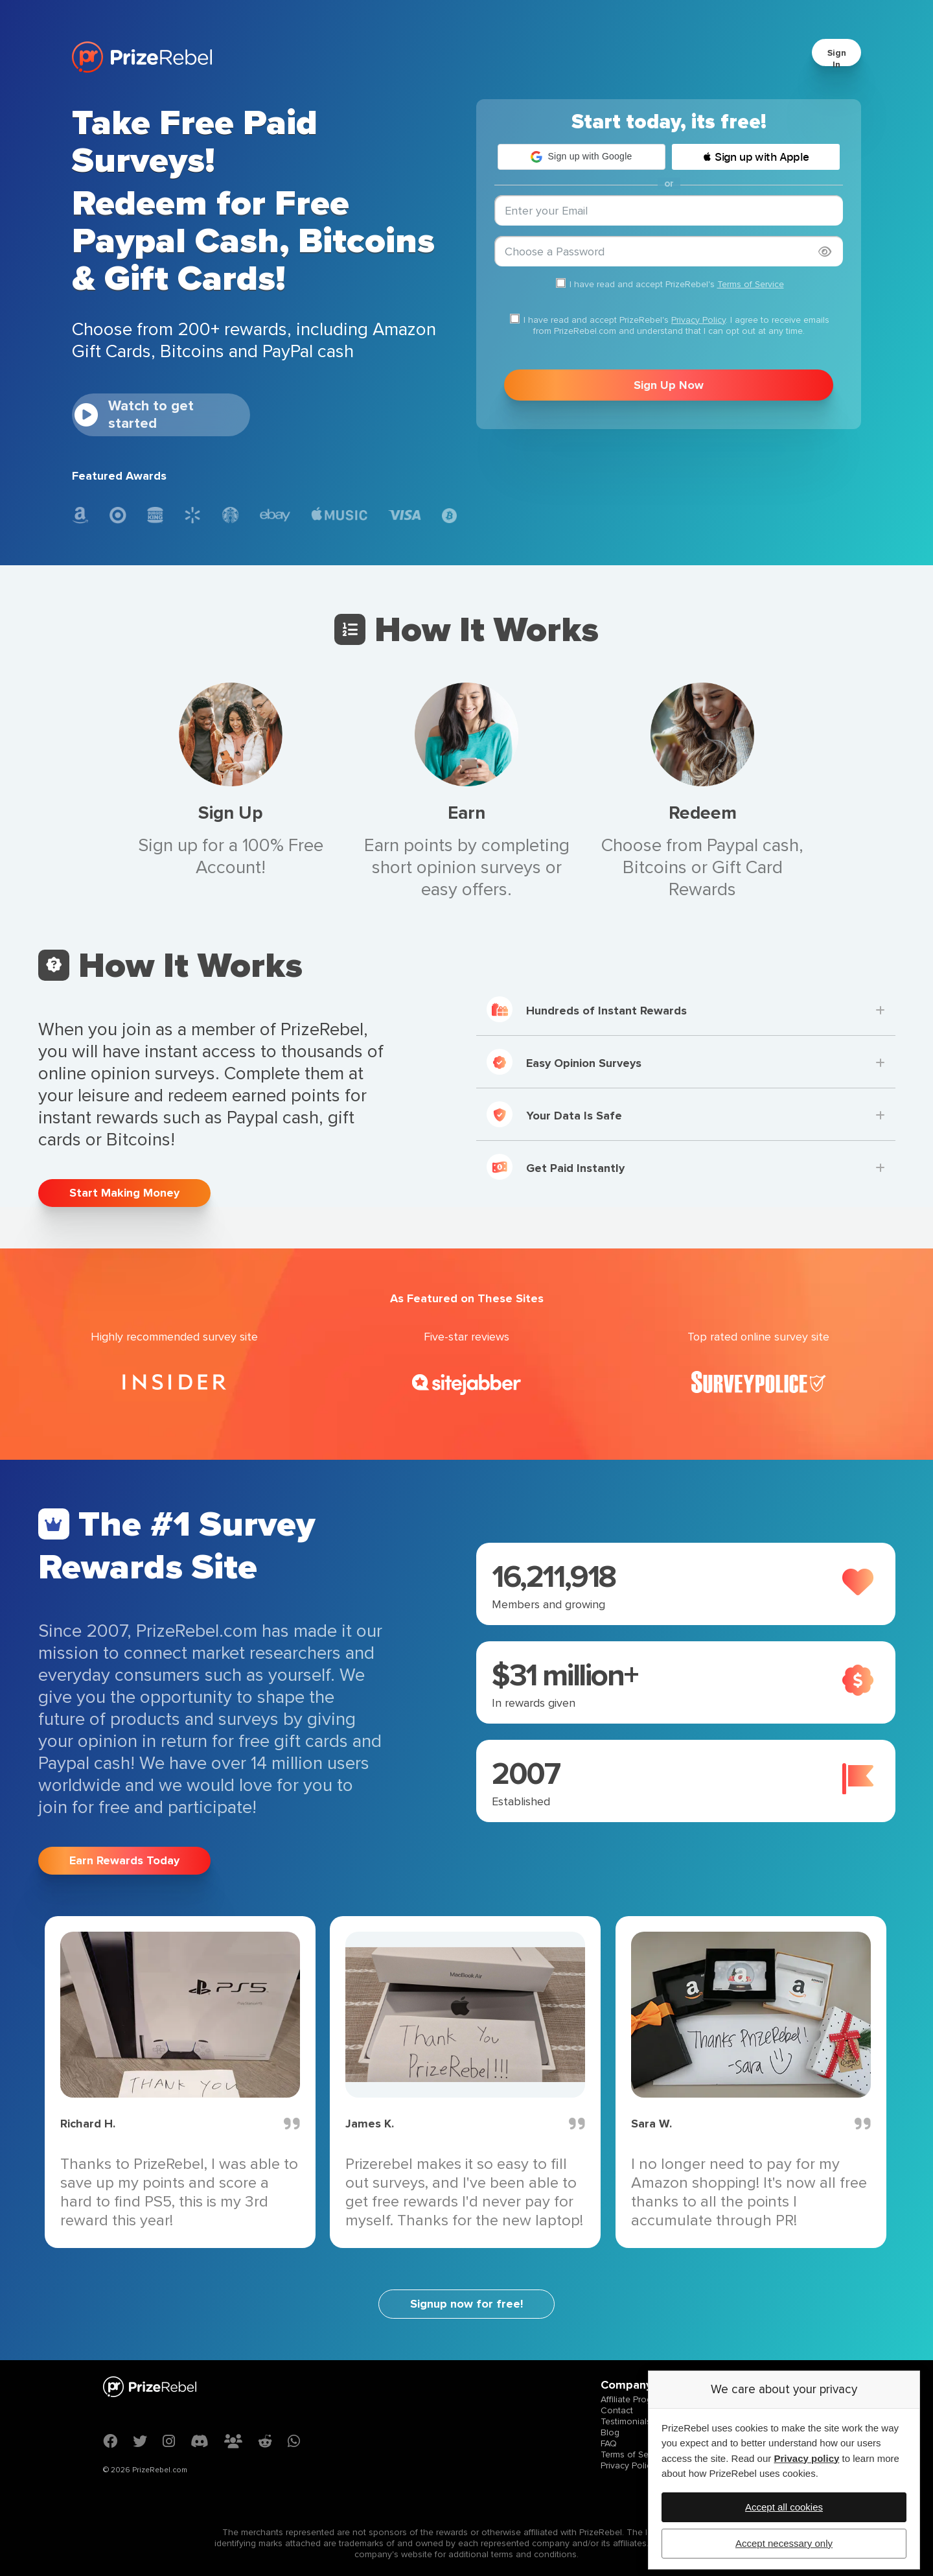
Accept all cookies (784, 2506)
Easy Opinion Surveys (564, 1062)
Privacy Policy (698, 319)
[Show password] (824, 251)
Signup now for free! (466, 2304)
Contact (617, 2410)
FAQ (609, 2443)
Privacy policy (806, 2458)
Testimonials (626, 2421)
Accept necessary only (784, 2543)
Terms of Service (750, 284)
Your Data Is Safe (554, 1114)
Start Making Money (124, 1193)
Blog (610, 2432)
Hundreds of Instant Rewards (587, 1009)
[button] (581, 157)
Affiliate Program (634, 2399)
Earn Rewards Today (124, 1860)
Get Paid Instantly (556, 1167)
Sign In (836, 58)
